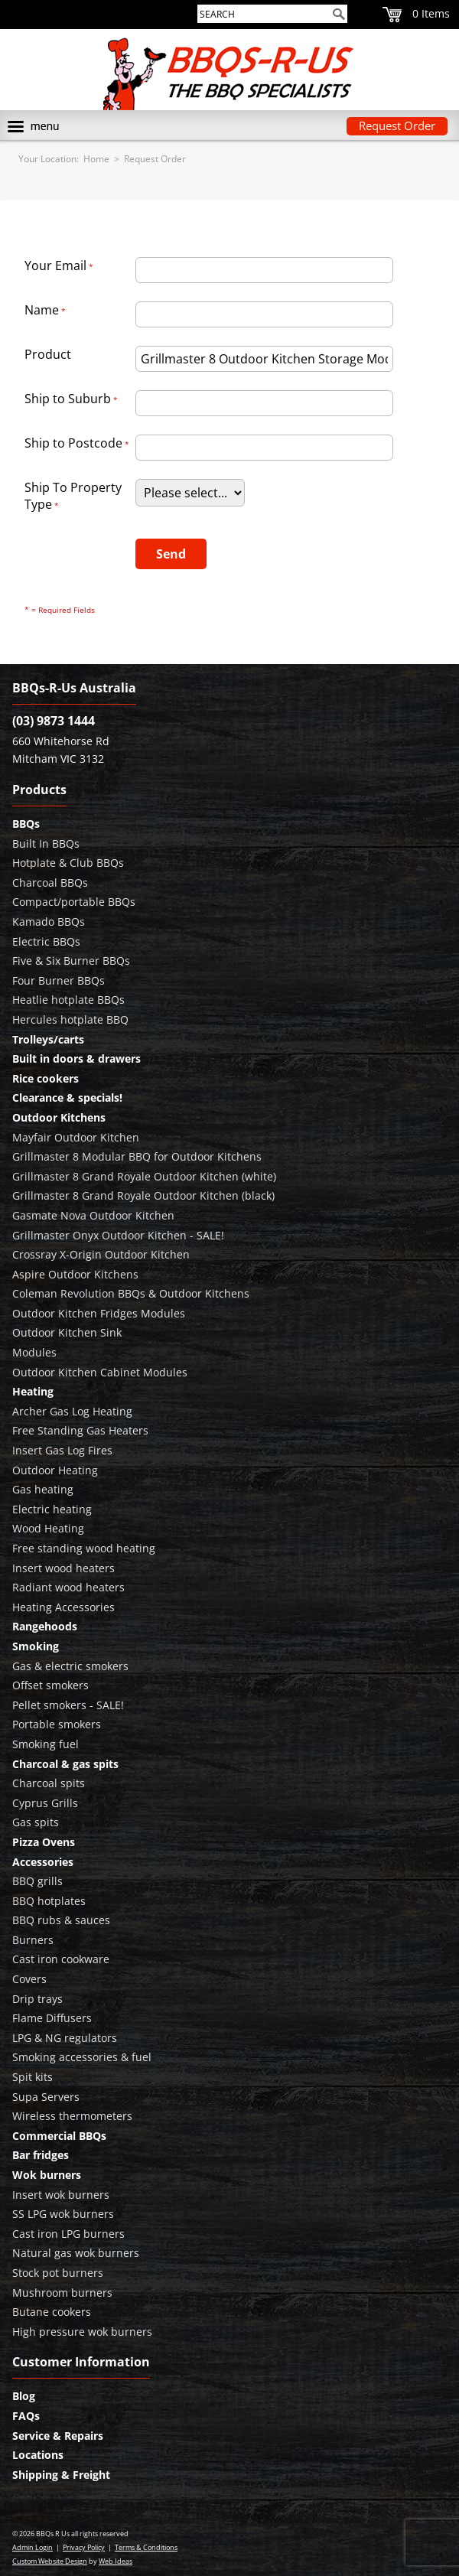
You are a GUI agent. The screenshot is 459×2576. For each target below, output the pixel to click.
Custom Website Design (49, 2561)
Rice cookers (45, 1078)
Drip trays (37, 1998)
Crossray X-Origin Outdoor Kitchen (101, 1254)
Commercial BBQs (59, 2135)
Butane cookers (51, 2311)
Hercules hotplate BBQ (70, 1019)
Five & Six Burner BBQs (71, 960)
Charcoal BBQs (50, 882)
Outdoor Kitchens (59, 1117)
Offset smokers (50, 1685)
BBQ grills (37, 1881)
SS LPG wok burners (63, 2213)
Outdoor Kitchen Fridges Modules (98, 1313)
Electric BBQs (46, 941)
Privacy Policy (84, 2547)
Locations (37, 2454)
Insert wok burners (60, 2194)
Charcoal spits (48, 1783)
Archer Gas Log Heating (72, 1411)
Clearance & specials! (67, 1097)
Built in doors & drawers (76, 1058)
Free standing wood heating (83, 1548)
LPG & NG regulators (64, 2038)
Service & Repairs (57, 2435)
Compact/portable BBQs (73, 901)
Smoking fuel (45, 1744)
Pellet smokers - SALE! (68, 1705)
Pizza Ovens (43, 1842)
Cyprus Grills (45, 1803)
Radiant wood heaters (68, 1587)
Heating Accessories (63, 1607)
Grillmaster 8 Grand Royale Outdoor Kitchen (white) (144, 1176)
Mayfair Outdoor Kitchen (75, 1137)
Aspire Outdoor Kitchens (75, 1274)
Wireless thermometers (72, 2116)
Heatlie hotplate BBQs (68, 999)
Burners (33, 1940)
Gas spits (35, 1822)
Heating (33, 1391)
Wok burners (46, 2174)
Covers (29, 1979)
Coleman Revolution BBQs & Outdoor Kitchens (130, 1293)
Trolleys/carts (48, 1039)
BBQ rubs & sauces (61, 1920)
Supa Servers (46, 2096)
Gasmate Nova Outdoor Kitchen (93, 1215)
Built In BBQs (46, 843)
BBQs (26, 823)
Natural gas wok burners (75, 2252)
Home (96, 158)
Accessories (42, 1862)
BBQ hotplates (49, 1901)
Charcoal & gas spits (65, 1764)
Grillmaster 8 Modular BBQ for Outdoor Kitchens (137, 1156)
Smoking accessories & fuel (81, 2057)
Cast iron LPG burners (68, 2233)
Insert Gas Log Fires (62, 1450)
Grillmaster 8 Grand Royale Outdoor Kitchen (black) (143, 1195)
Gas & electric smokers (70, 1666)
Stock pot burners (57, 2272)
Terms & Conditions (146, 2547)
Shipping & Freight (61, 2474)
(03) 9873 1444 (53, 720)
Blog (23, 2396)
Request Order (397, 125)
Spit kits (32, 2077)
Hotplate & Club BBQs (68, 862)
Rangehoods (44, 1626)
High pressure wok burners (82, 2331)
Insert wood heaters (63, 1568)
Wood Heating (48, 1528)
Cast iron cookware (60, 1959)
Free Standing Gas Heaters (80, 1430)
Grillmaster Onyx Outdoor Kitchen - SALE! (118, 1235)
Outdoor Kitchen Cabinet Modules (99, 1372)
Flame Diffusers (52, 2018)
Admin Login (32, 2547)
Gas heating (42, 1489)
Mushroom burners (62, 2292)
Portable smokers (56, 1724)
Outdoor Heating (55, 1470)
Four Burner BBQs (58, 980)
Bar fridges (40, 2155)
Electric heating (52, 1509)
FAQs (26, 2415)
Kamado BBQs (48, 921)
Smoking (35, 1646)
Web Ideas (115, 2561)
